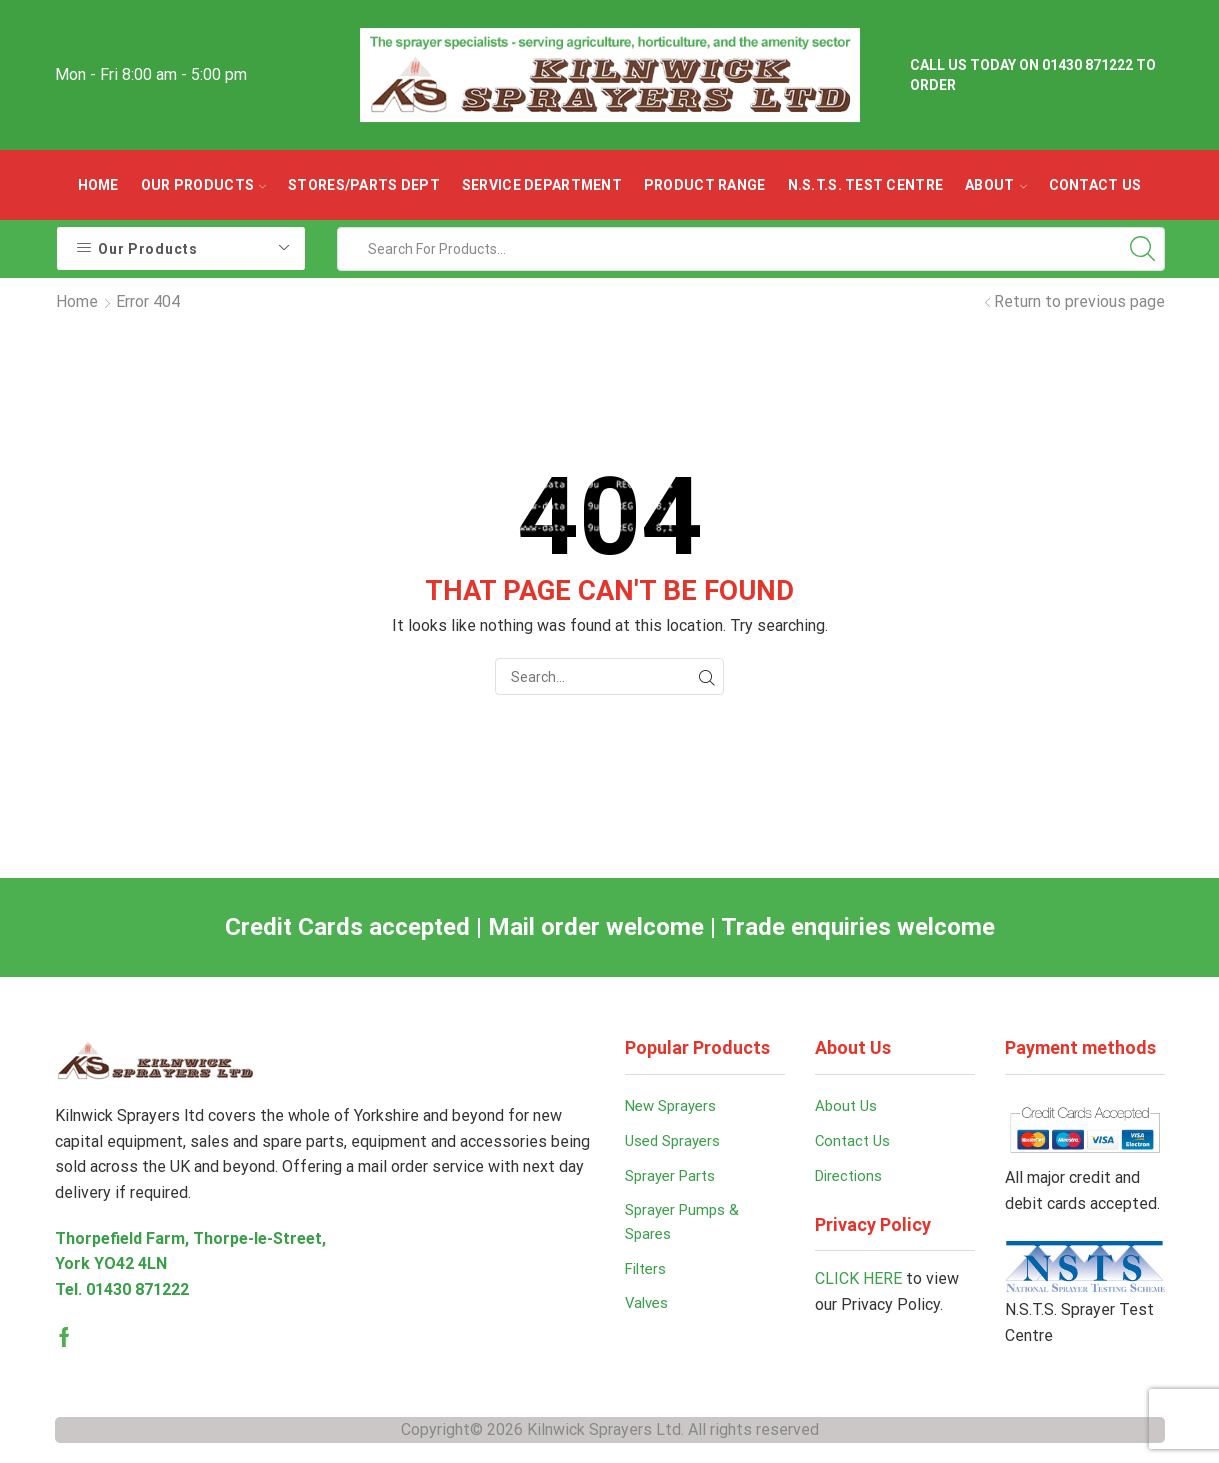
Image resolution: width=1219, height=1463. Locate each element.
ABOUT (995, 185)
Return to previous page (1079, 301)
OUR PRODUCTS (203, 185)
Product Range (705, 185)
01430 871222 (137, 1289)
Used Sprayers (677, 1144)
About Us (848, 1107)
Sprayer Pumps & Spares (686, 1230)
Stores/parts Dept (364, 185)
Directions (852, 1180)
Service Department (542, 185)
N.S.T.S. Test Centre (866, 185)
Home (98, 185)
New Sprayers (674, 1107)
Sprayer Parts (674, 1180)
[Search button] (1143, 249)
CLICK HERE (858, 1284)
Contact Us (1095, 185)
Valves (649, 1315)
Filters (648, 1279)
